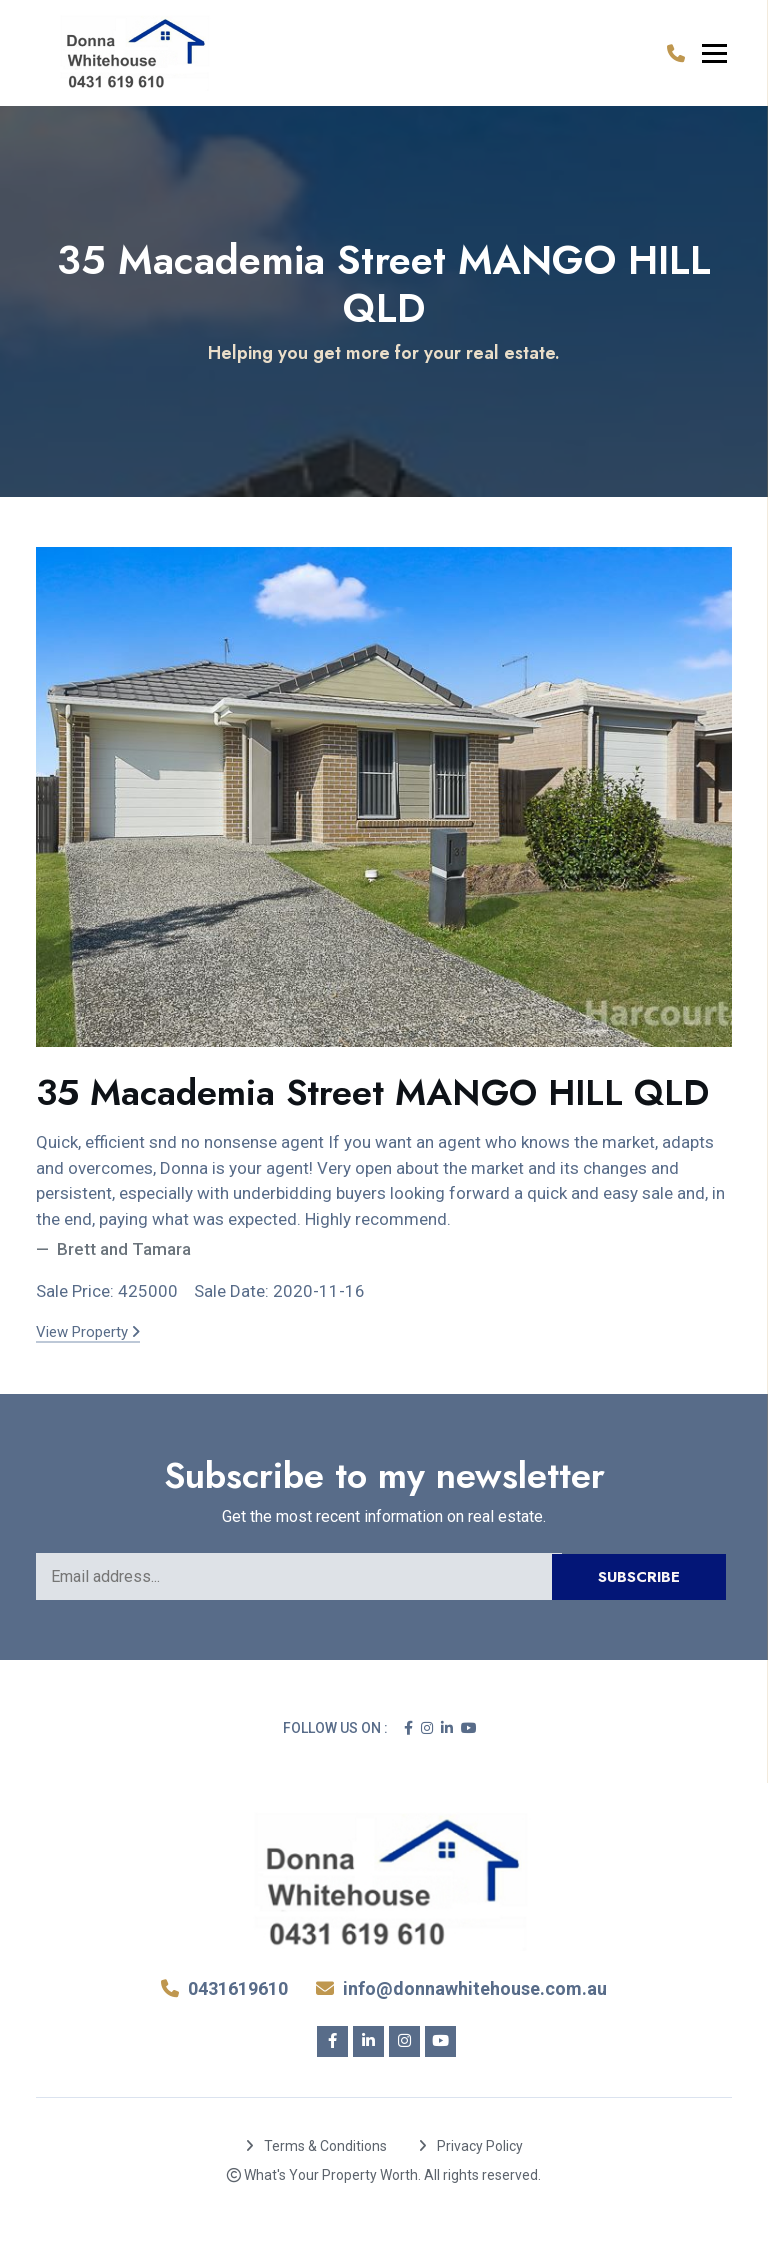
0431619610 (224, 1988)
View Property (88, 1332)
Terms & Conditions (316, 2146)
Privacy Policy (471, 2146)
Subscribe (639, 1577)
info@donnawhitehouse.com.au (461, 1988)
